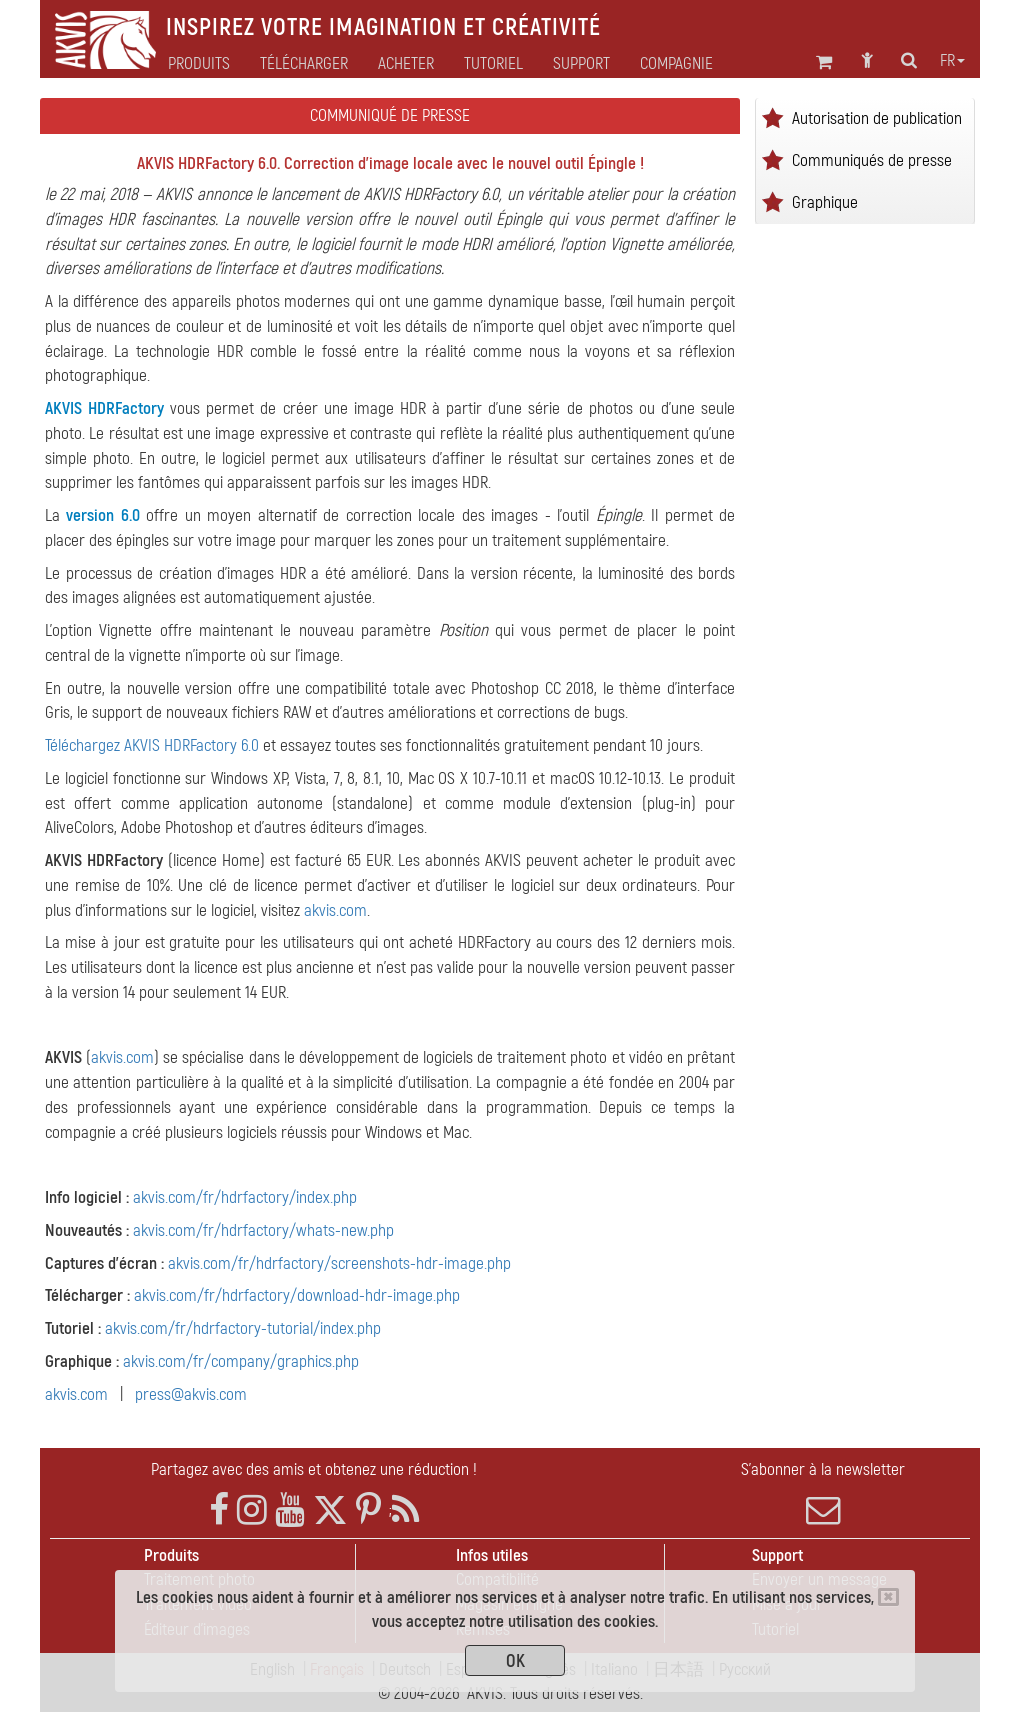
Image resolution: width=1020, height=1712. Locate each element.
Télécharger (304, 64)
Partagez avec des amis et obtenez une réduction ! (314, 1469)
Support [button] (581, 64)
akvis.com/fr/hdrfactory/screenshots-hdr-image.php (339, 1263)
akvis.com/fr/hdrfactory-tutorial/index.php (243, 1328)
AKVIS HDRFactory (104, 408)
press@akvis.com (191, 1394)
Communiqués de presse (872, 160)
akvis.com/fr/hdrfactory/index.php (245, 1197)
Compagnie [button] (676, 64)
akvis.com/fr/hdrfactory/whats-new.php (263, 1230)
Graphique (825, 202)
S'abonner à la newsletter (823, 1493)
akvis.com (335, 910)
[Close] (888, 1597)
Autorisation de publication (877, 118)
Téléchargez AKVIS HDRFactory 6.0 (152, 745)
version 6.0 (102, 515)
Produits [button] (199, 64)
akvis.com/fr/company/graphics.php (241, 1361)
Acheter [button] (406, 64)
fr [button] (952, 61)
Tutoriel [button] (493, 64)
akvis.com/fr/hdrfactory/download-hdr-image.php (297, 1295)
